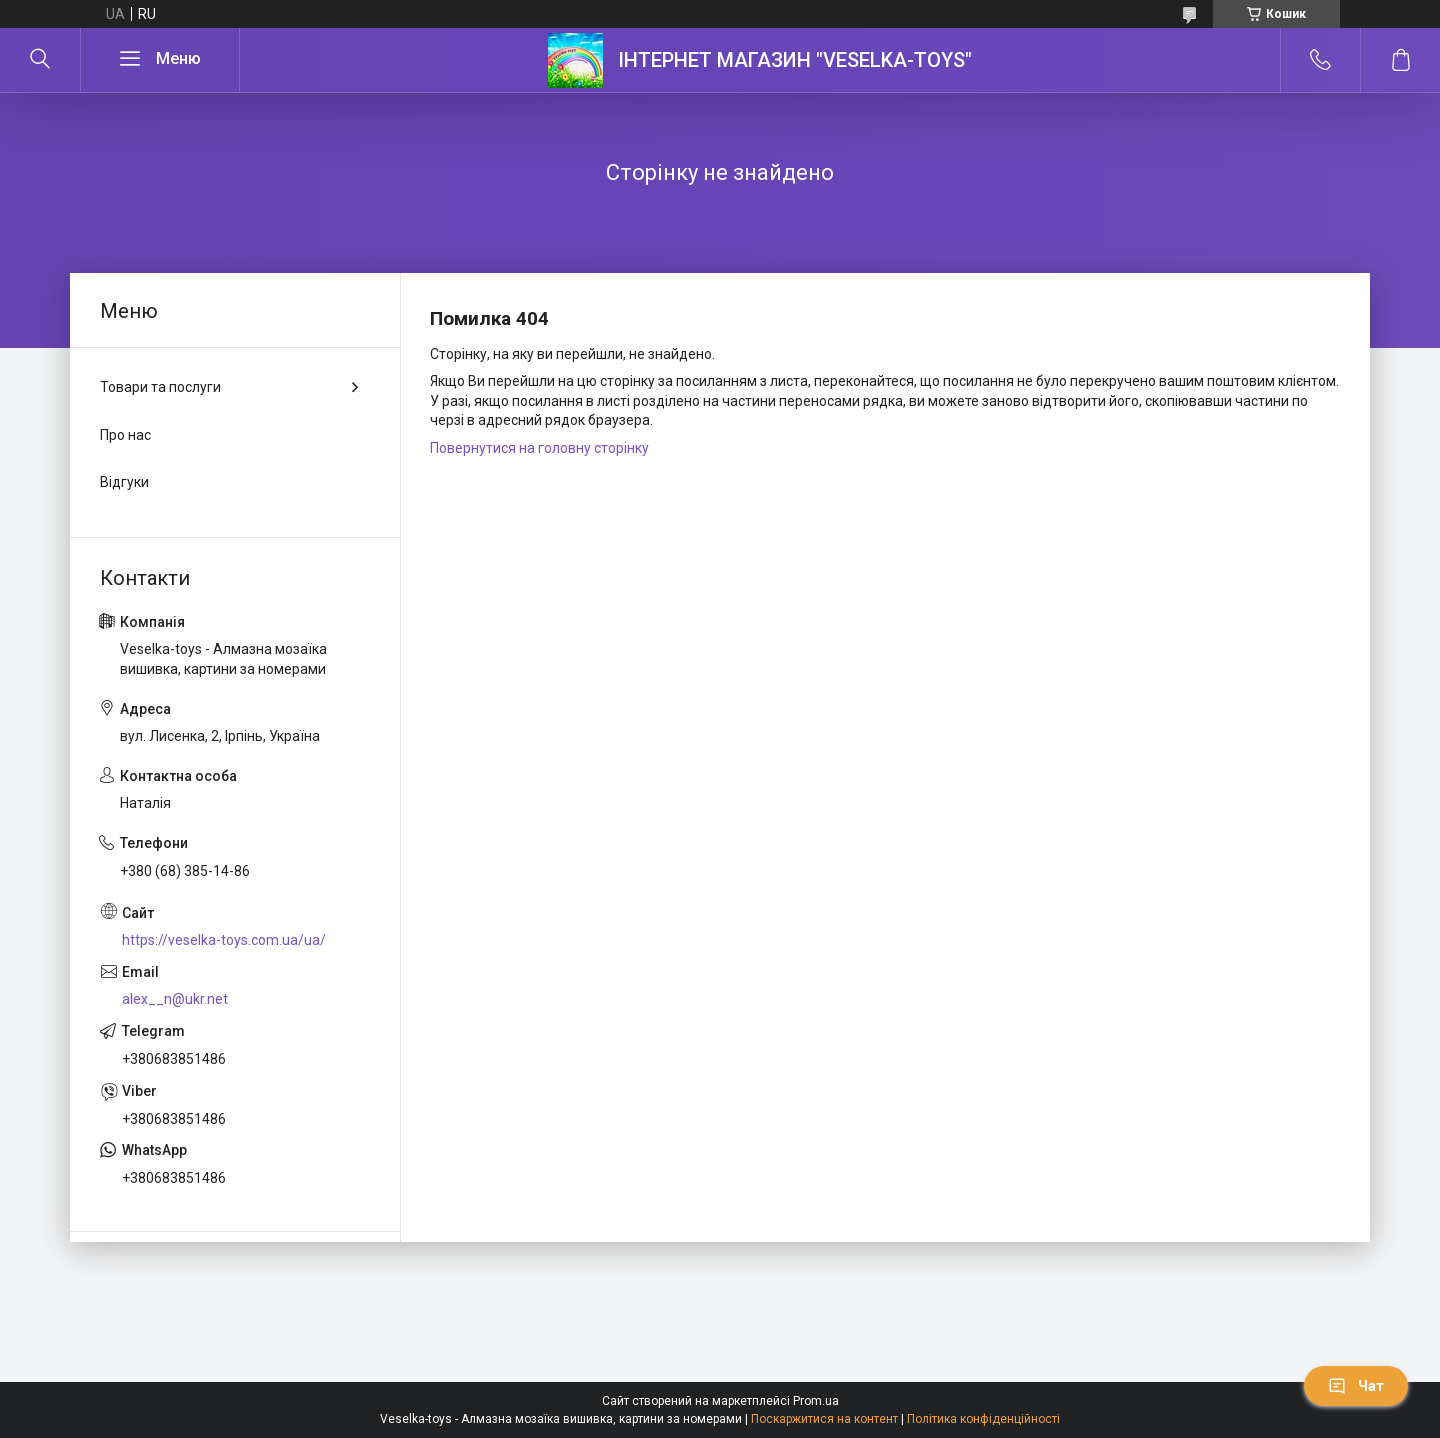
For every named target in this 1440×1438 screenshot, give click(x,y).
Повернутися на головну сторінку (539, 448)
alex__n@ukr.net (175, 999)
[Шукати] (40, 60)
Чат (1356, 1386)
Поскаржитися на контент (824, 1419)
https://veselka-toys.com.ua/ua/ (224, 940)
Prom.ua (816, 1401)
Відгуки (124, 482)
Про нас (125, 435)
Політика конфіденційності (983, 1419)
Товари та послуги (160, 387)
